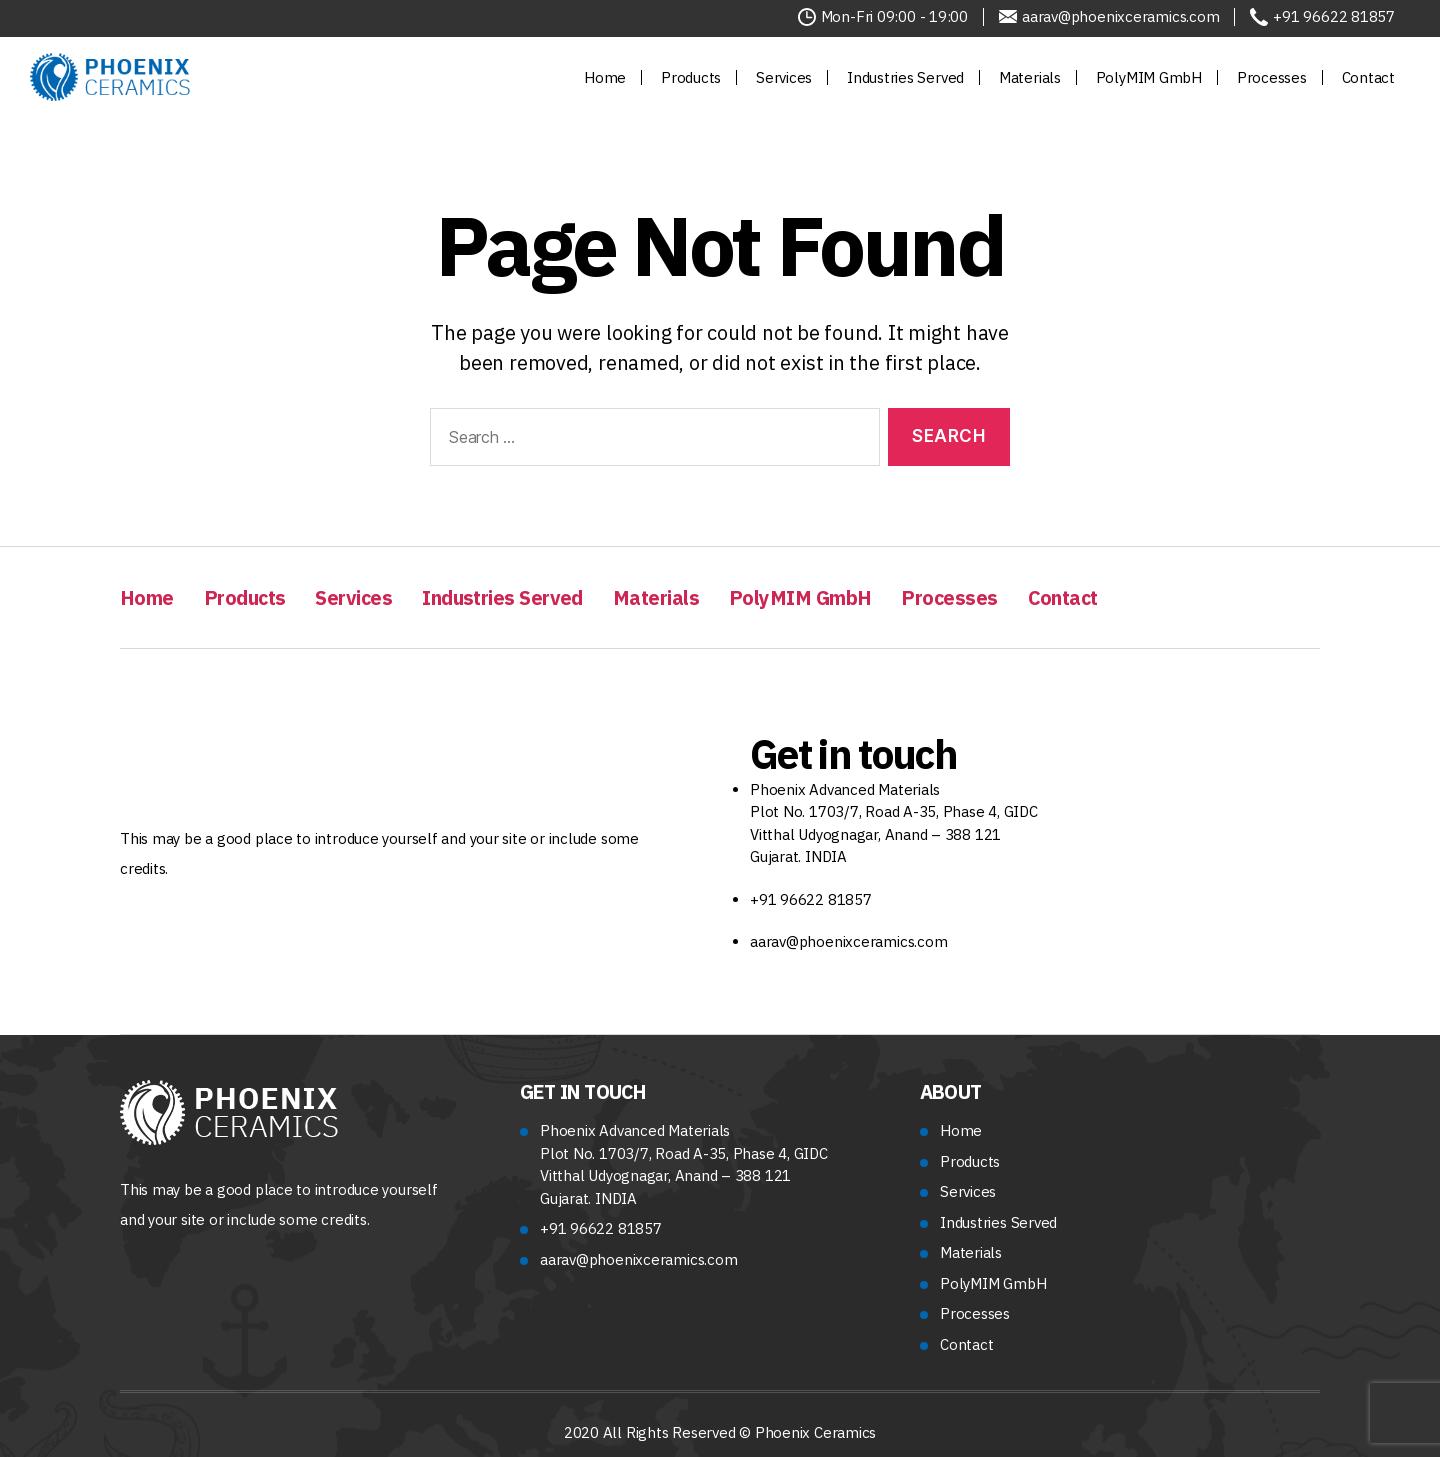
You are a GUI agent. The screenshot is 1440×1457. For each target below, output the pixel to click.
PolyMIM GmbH (1149, 77)
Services (784, 77)
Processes (1272, 77)
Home (605, 77)
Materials (1030, 77)
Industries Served (905, 77)
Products (691, 77)
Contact (1368, 77)
